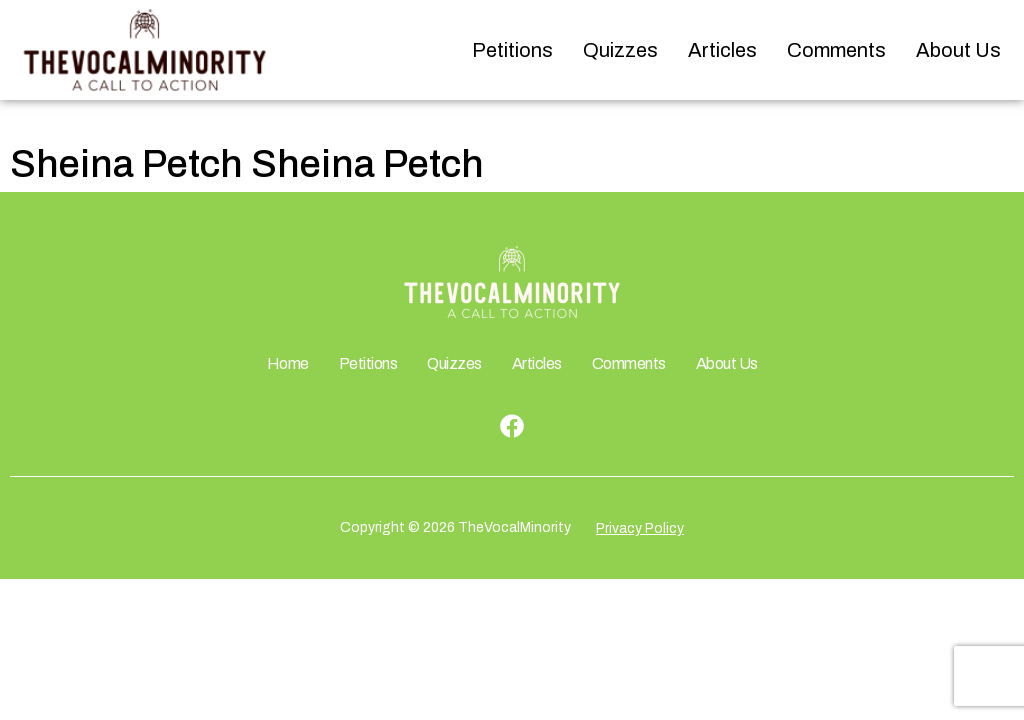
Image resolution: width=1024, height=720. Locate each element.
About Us (958, 50)
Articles (722, 50)
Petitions (512, 50)
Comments (836, 50)
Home (288, 363)
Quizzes (620, 50)
